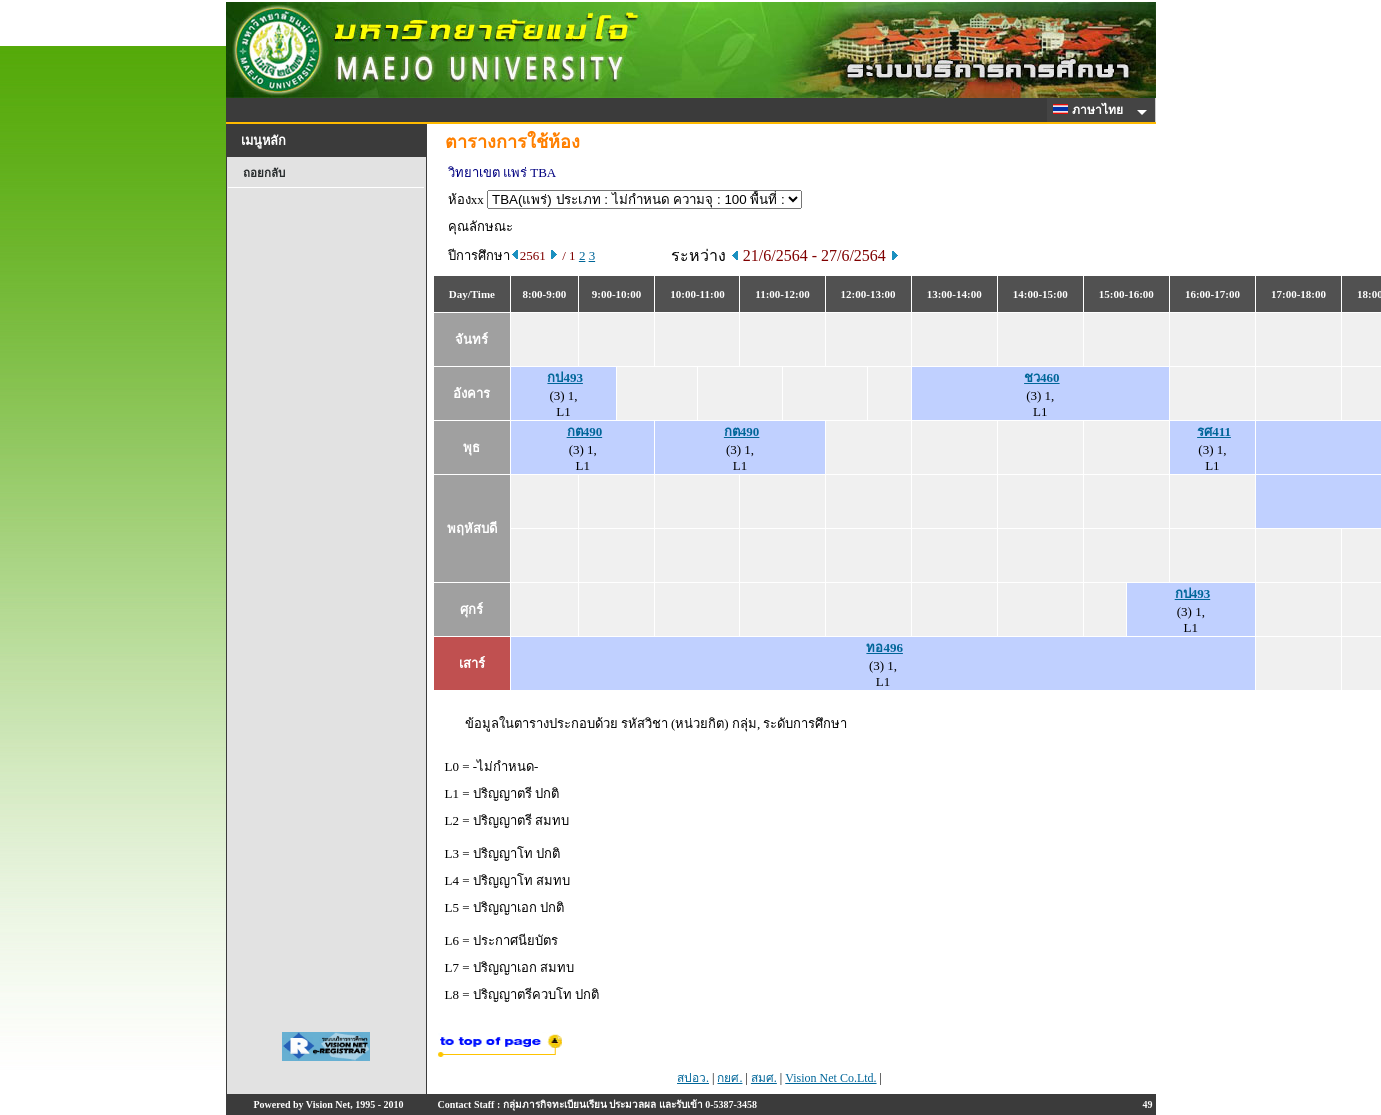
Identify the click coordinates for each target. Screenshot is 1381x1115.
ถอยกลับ (264, 173)
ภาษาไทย (1091, 110)
